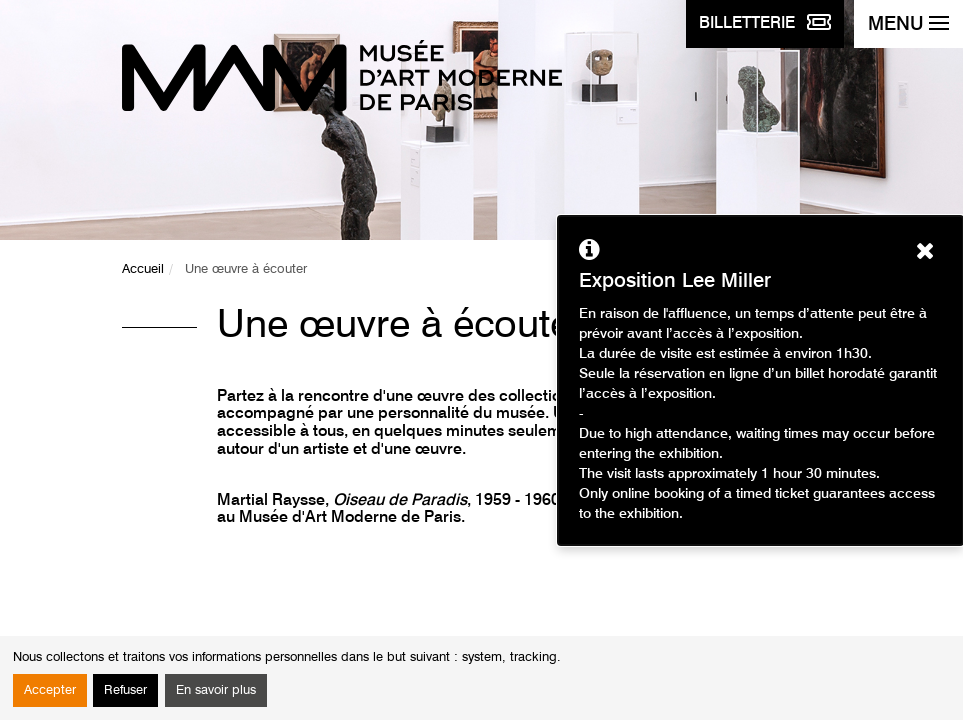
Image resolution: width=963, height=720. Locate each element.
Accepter (50, 690)
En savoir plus (216, 690)
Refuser (125, 690)
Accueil (143, 269)
